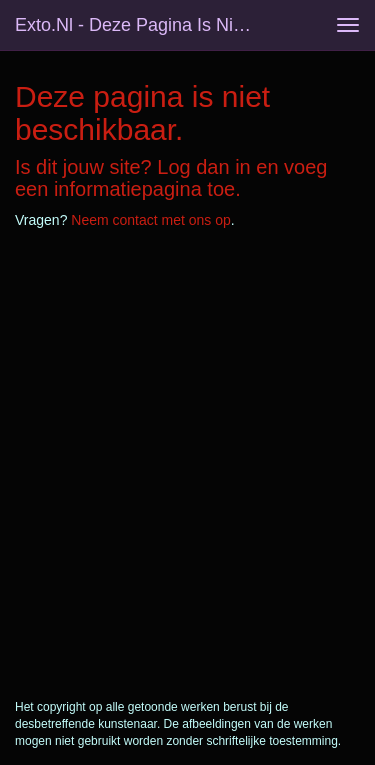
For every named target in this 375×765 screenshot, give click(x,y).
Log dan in (203, 167)
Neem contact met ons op (151, 220)
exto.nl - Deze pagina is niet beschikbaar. (143, 25)
